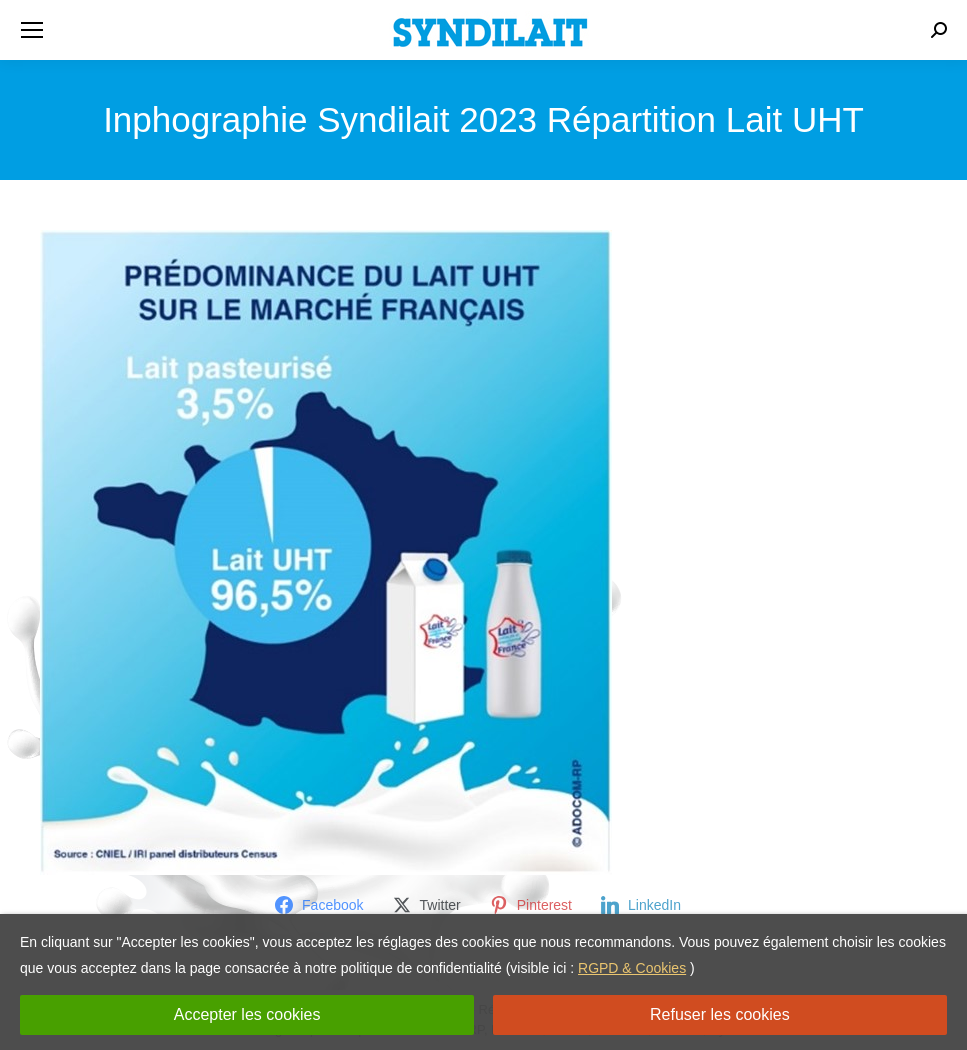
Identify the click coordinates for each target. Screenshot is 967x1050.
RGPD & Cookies (632, 968)
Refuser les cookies (720, 1014)
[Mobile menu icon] (32, 30)
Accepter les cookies (247, 1014)
